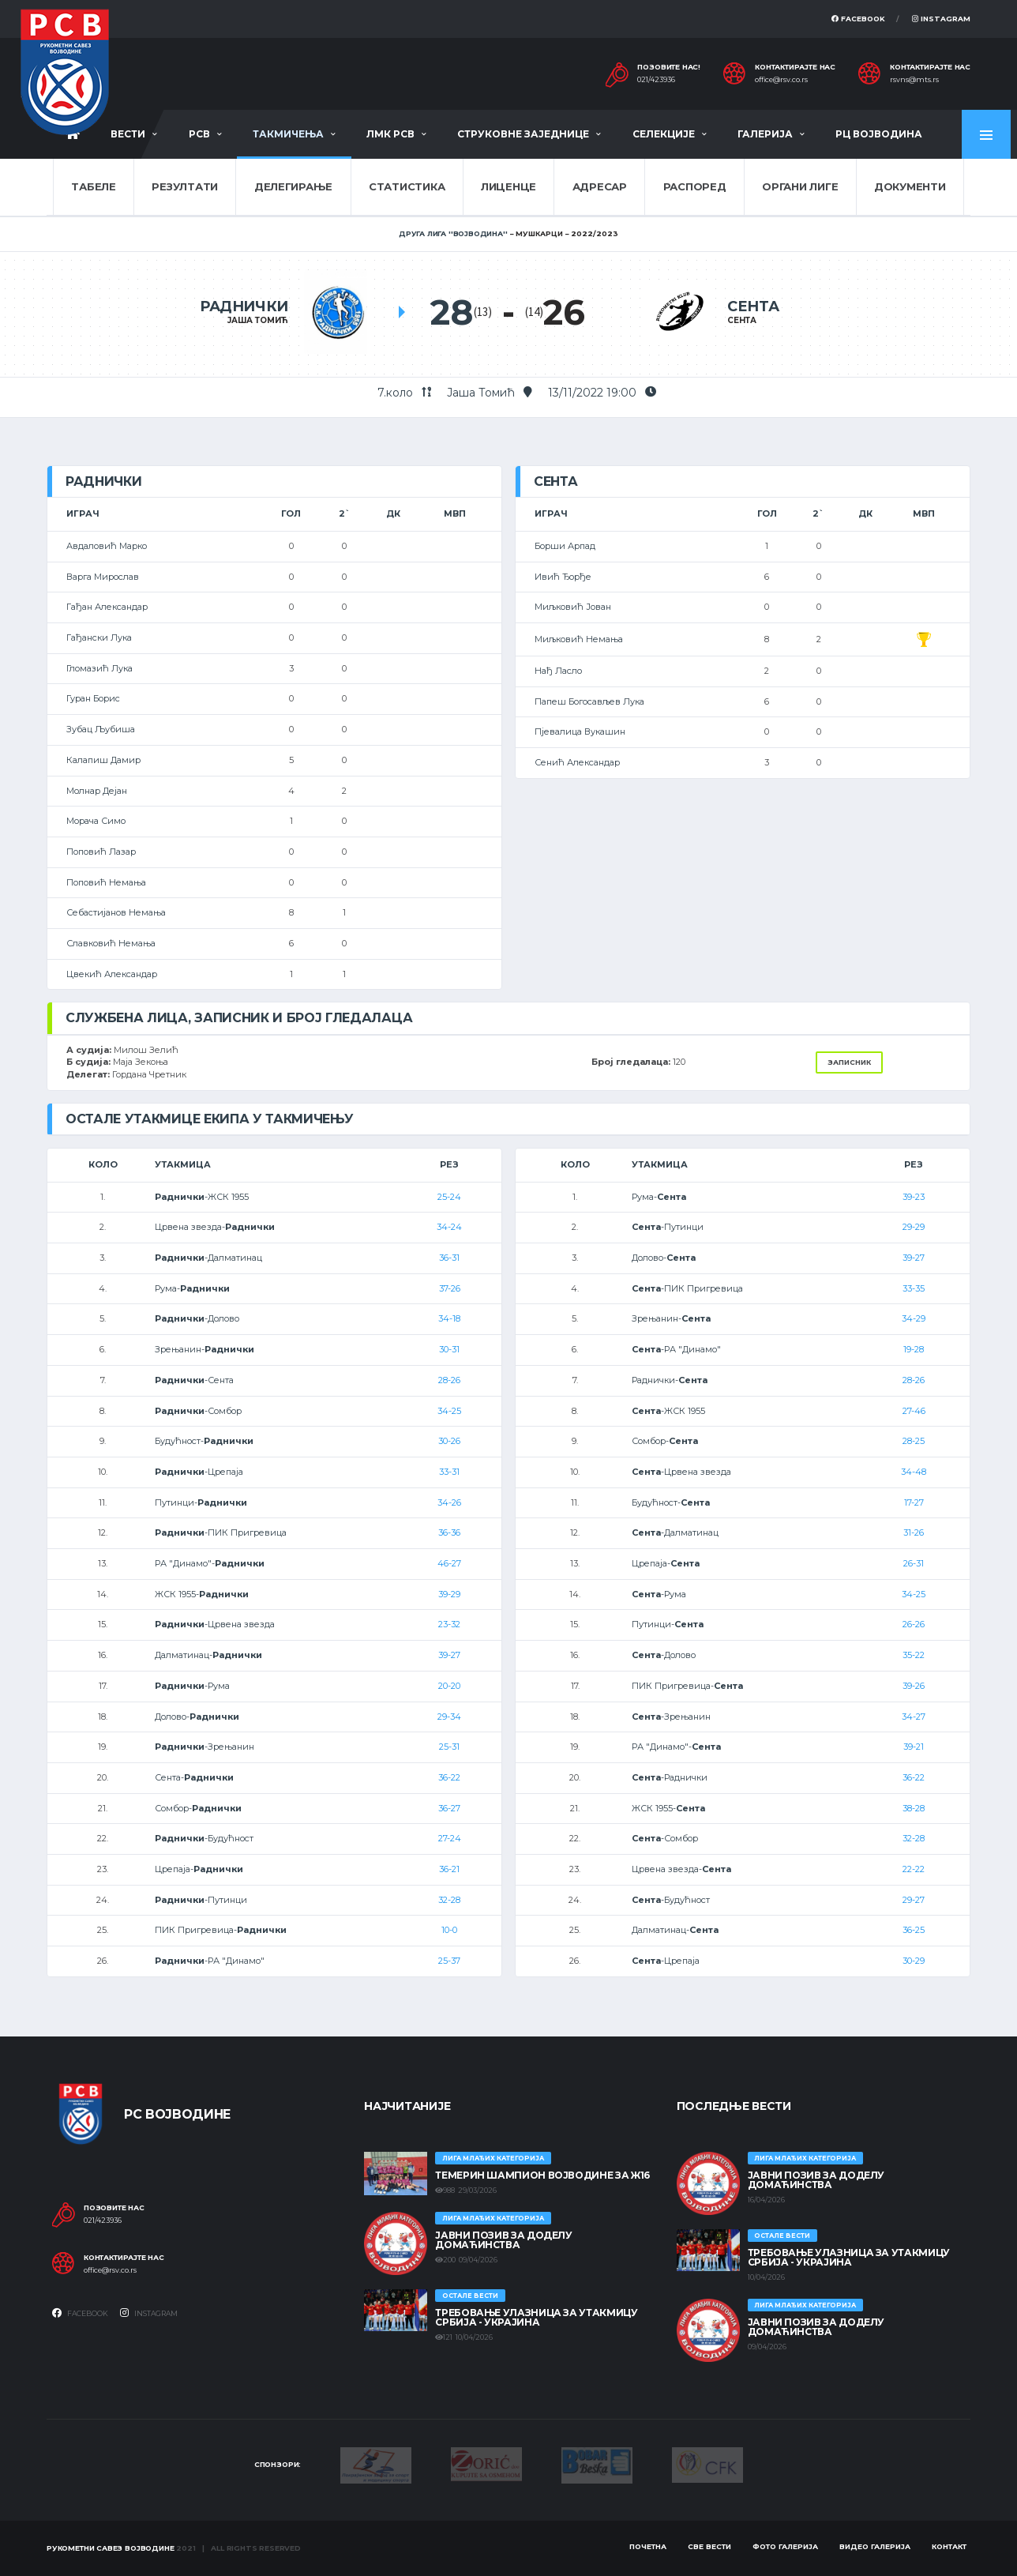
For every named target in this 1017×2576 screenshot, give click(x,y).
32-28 (449, 1899)
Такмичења (288, 134)
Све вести (709, 2546)
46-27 (449, 1563)
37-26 (449, 1288)
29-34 (449, 1716)
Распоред (694, 186)
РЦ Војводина (878, 134)
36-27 (449, 1808)
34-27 (913, 1716)
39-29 (449, 1594)
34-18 (449, 1318)
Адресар (599, 186)
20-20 (449, 1685)
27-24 (449, 1838)
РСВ (199, 134)
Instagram (941, 18)
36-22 (449, 1777)
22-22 (914, 1869)
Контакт (949, 2546)
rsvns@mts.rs (914, 80)
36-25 (914, 1929)
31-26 (913, 1532)
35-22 (914, 1654)
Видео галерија (874, 2546)
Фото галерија (785, 2546)
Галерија (765, 134)
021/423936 (656, 80)
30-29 (914, 1960)
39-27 (449, 1654)
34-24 (449, 1226)
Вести (128, 134)
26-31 (913, 1563)
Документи (910, 186)
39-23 (914, 1196)
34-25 (449, 1410)
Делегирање (293, 186)
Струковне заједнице (523, 134)
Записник (849, 1062)
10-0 (449, 1929)
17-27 (914, 1502)
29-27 (914, 1899)
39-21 (913, 1746)
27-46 (914, 1410)
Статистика (407, 186)
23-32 (449, 1624)
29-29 (914, 1226)
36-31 (449, 1257)
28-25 (914, 1440)
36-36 (449, 1532)
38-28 (914, 1808)
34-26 (449, 1502)
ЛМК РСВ (390, 134)
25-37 (449, 1960)
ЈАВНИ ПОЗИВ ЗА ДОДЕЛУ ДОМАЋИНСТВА (503, 2240)
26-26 (914, 1624)
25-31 (449, 1746)
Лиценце (508, 186)
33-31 (449, 1471)
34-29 (913, 1318)
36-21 (449, 1869)
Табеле (93, 186)
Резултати (185, 186)
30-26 (449, 1440)
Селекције (663, 134)
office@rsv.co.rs (781, 80)
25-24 (449, 1196)
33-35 (914, 1288)
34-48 (913, 1471)
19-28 (913, 1349)
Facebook (858, 18)
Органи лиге (800, 186)
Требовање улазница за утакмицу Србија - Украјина (536, 2317)
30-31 (449, 1349)
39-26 (914, 1685)
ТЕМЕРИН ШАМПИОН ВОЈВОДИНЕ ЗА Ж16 (542, 2175)
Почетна (647, 2546)
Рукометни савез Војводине (111, 2548)
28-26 (449, 1380)
